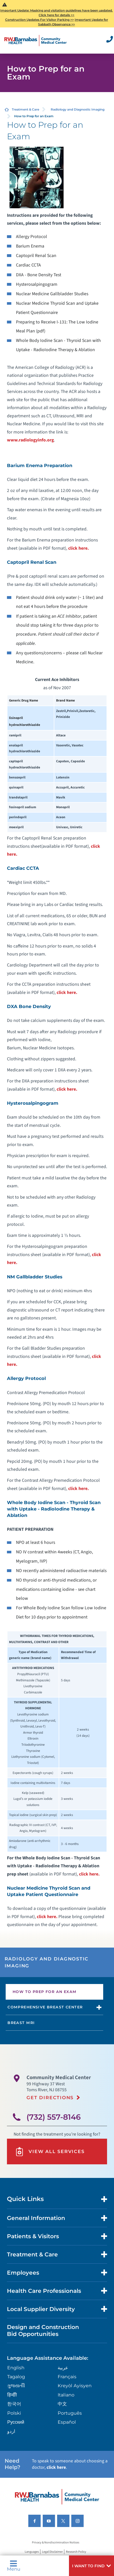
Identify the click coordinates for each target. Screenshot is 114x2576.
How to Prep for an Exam (45, 1991)
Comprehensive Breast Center (45, 2007)
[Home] (35, 40)
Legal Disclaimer (52, 2552)
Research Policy (76, 2552)
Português (70, 2413)
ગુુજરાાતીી (16, 2385)
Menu (13, 2565)
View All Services (49, 2151)
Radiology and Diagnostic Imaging (77, 109)
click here (56, 2467)
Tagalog (16, 2376)
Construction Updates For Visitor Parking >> (39, 20)
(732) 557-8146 (54, 2116)
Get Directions (50, 2097)
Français (67, 2376)
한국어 (14, 2403)
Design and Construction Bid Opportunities (43, 2330)
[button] (91, 2565)
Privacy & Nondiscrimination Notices (55, 2542)
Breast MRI (21, 2022)
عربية (63, 2367)
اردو (11, 2431)
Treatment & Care (25, 109)
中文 (62, 2403)
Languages (32, 2552)
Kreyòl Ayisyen (75, 2385)
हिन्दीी (12, 2394)
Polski (14, 2413)
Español (67, 2422)
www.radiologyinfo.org (30, 440)
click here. (78, 548)
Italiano (66, 2394)
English (15, 2367)
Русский (15, 2422)
